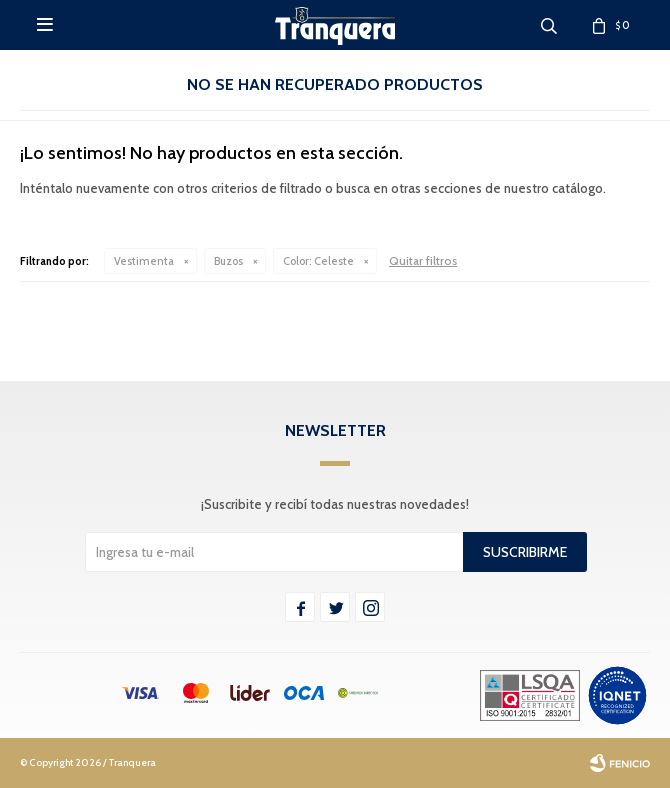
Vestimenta (144, 261)
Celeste (318, 261)
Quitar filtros (423, 260)
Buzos (228, 261)
